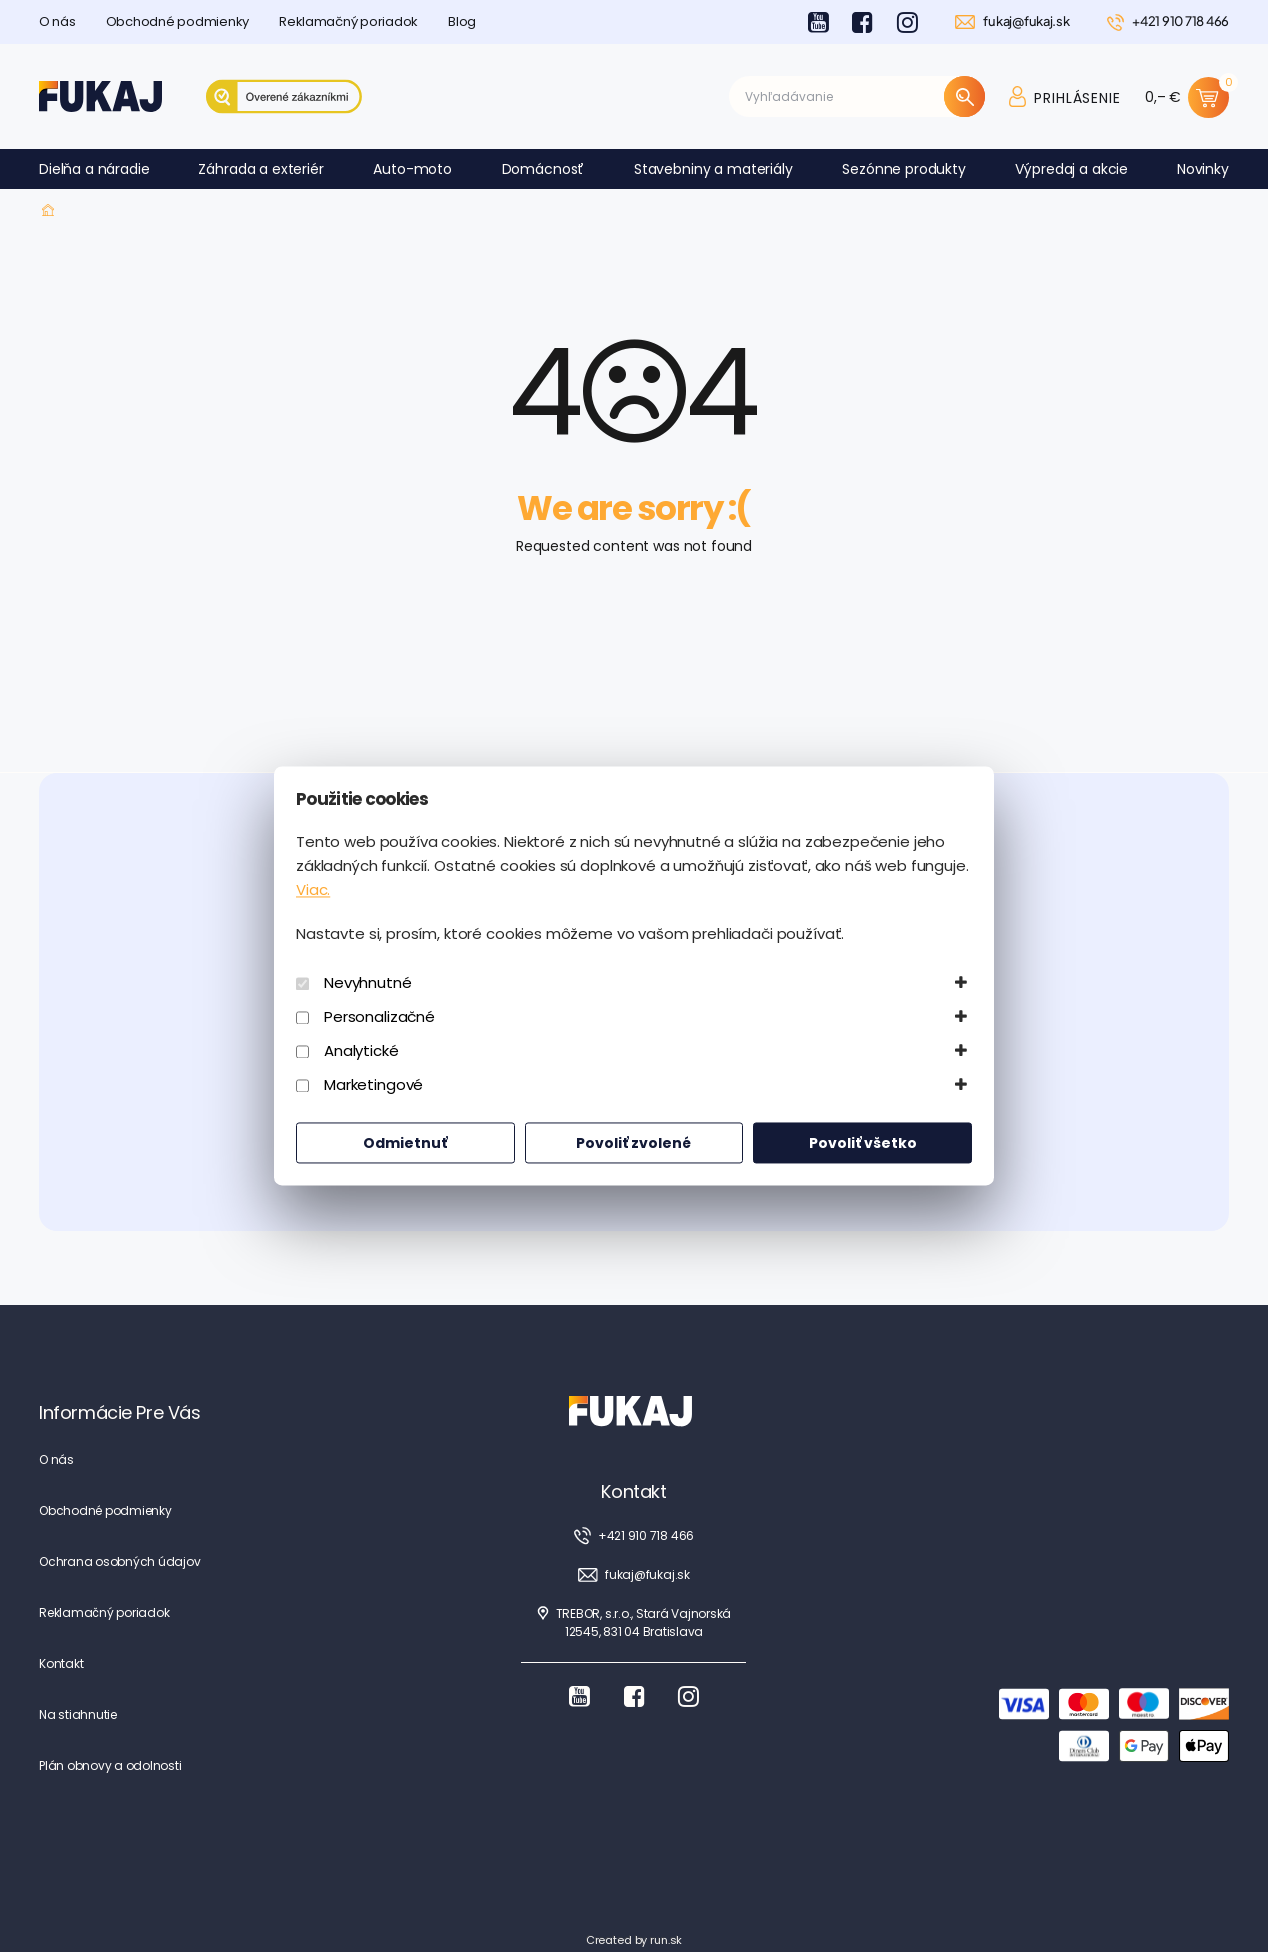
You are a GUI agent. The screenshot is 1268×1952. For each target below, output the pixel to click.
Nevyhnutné (368, 983)
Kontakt (61, 1663)
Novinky (1203, 169)
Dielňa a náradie (94, 169)
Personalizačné (379, 1017)
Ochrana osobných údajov (119, 1561)
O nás (57, 21)
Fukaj (48, 210)
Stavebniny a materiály (713, 169)
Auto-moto (412, 169)
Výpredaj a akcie (1071, 169)
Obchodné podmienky (177, 21)
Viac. (313, 890)
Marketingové (373, 1085)
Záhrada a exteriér (260, 169)
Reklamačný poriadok (348, 21)
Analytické (361, 1051)
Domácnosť (543, 169)
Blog (462, 21)
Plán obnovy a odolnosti (110, 1765)
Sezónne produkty (904, 169)
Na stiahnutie (78, 1714)
